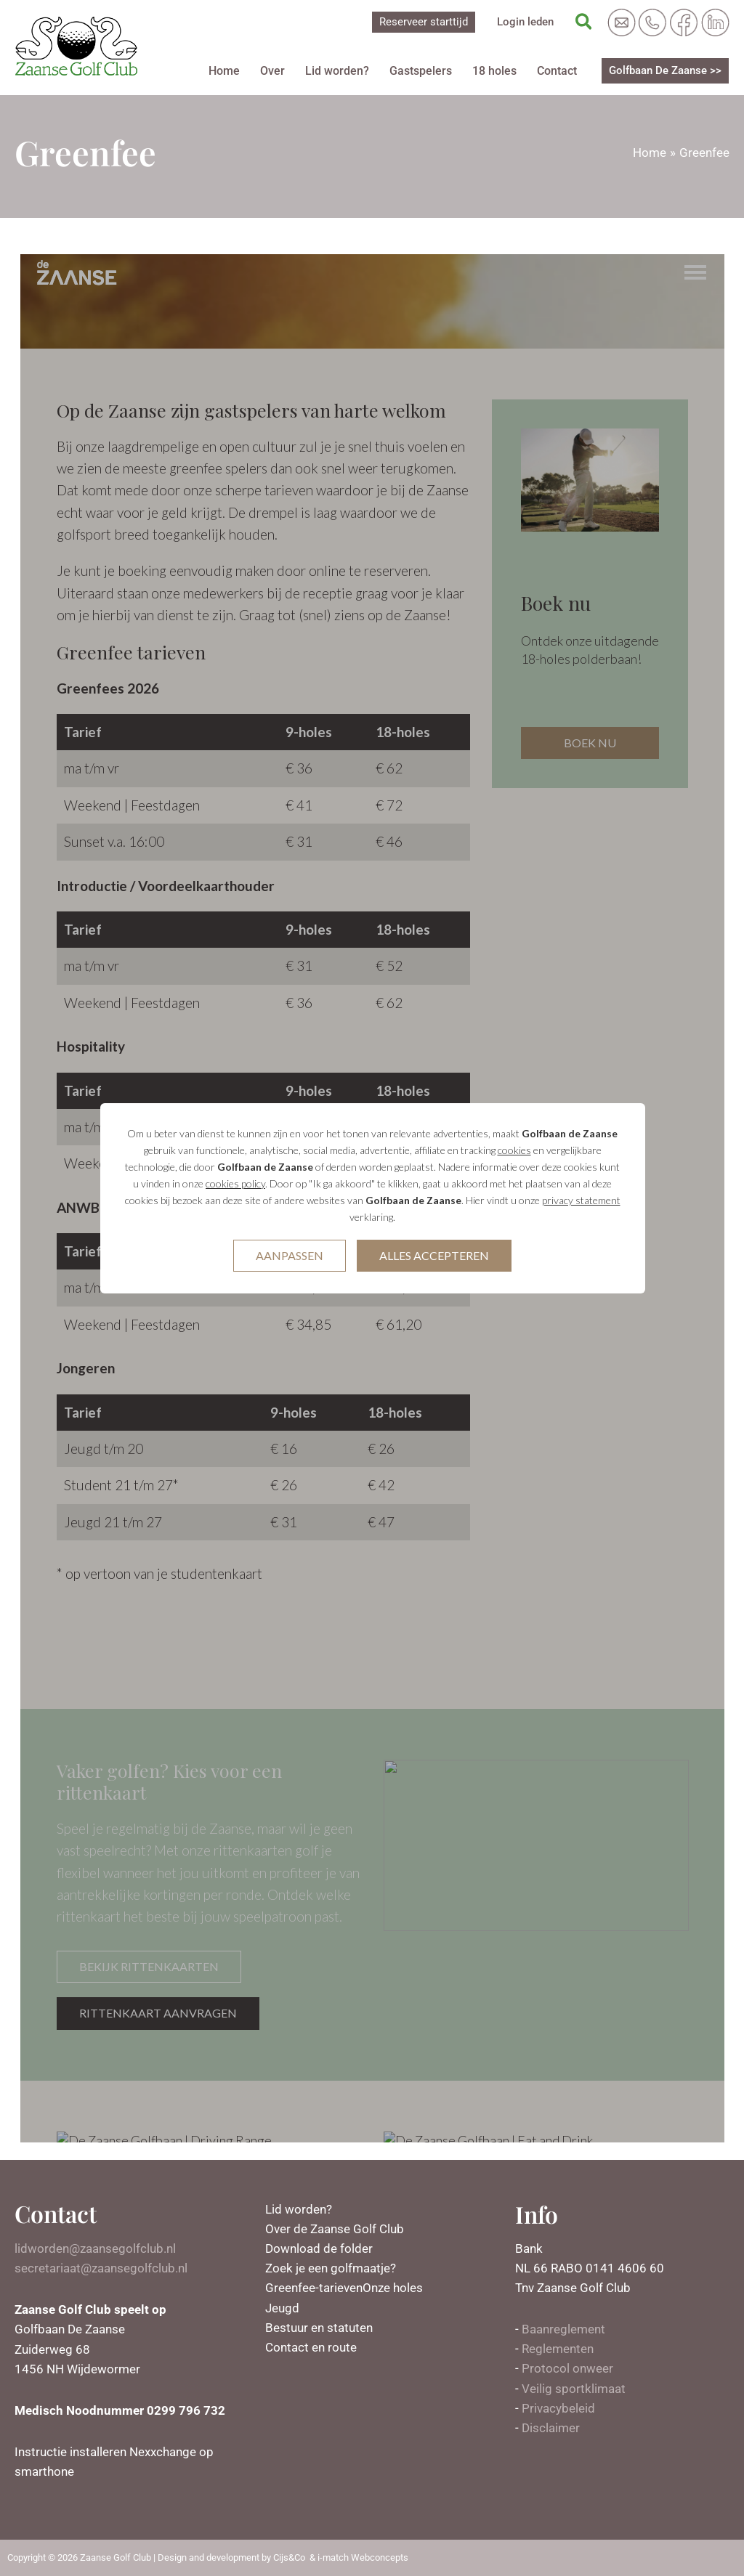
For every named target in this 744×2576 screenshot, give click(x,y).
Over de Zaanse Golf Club (334, 2229)
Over (272, 71)
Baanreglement (563, 2329)
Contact (557, 71)
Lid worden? (337, 71)
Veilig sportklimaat (574, 2388)
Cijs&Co (289, 2557)
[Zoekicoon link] (584, 22)
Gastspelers (420, 71)
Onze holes (393, 2287)
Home (224, 71)
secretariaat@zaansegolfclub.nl (101, 2268)
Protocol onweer (567, 2368)
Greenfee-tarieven (314, 2287)
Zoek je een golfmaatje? (330, 2268)
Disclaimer (551, 2428)
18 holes (494, 71)
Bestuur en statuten (319, 2327)
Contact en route (311, 2347)
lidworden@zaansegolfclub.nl (95, 2248)
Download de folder (319, 2248)
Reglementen (558, 2348)
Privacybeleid (558, 2408)
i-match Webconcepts (363, 2557)
